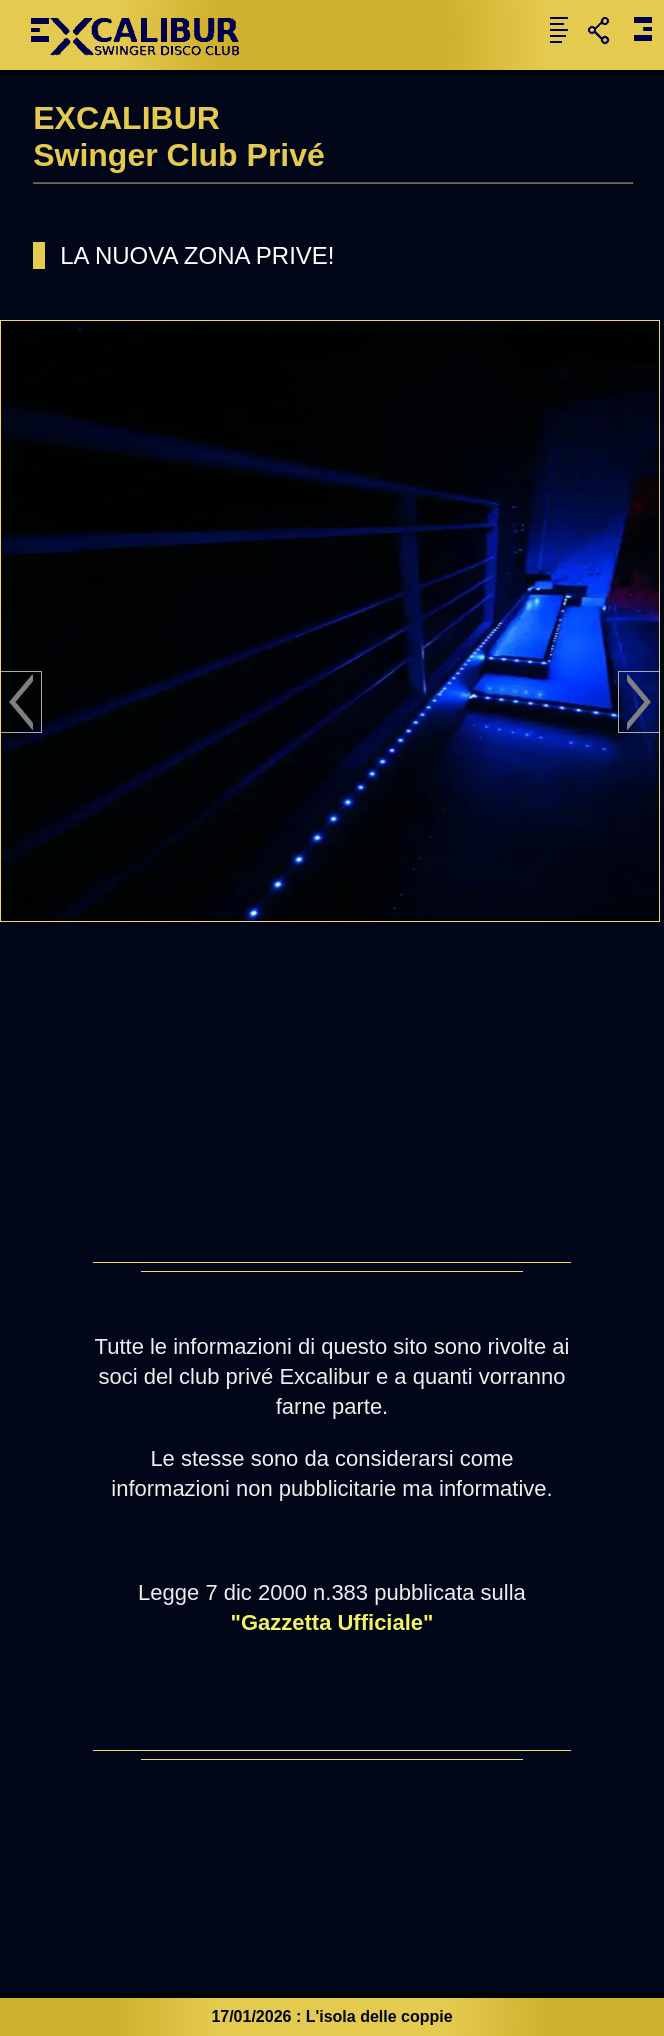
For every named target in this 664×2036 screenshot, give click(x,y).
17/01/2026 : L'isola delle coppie (331, 2016)
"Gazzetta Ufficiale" (331, 1622)
